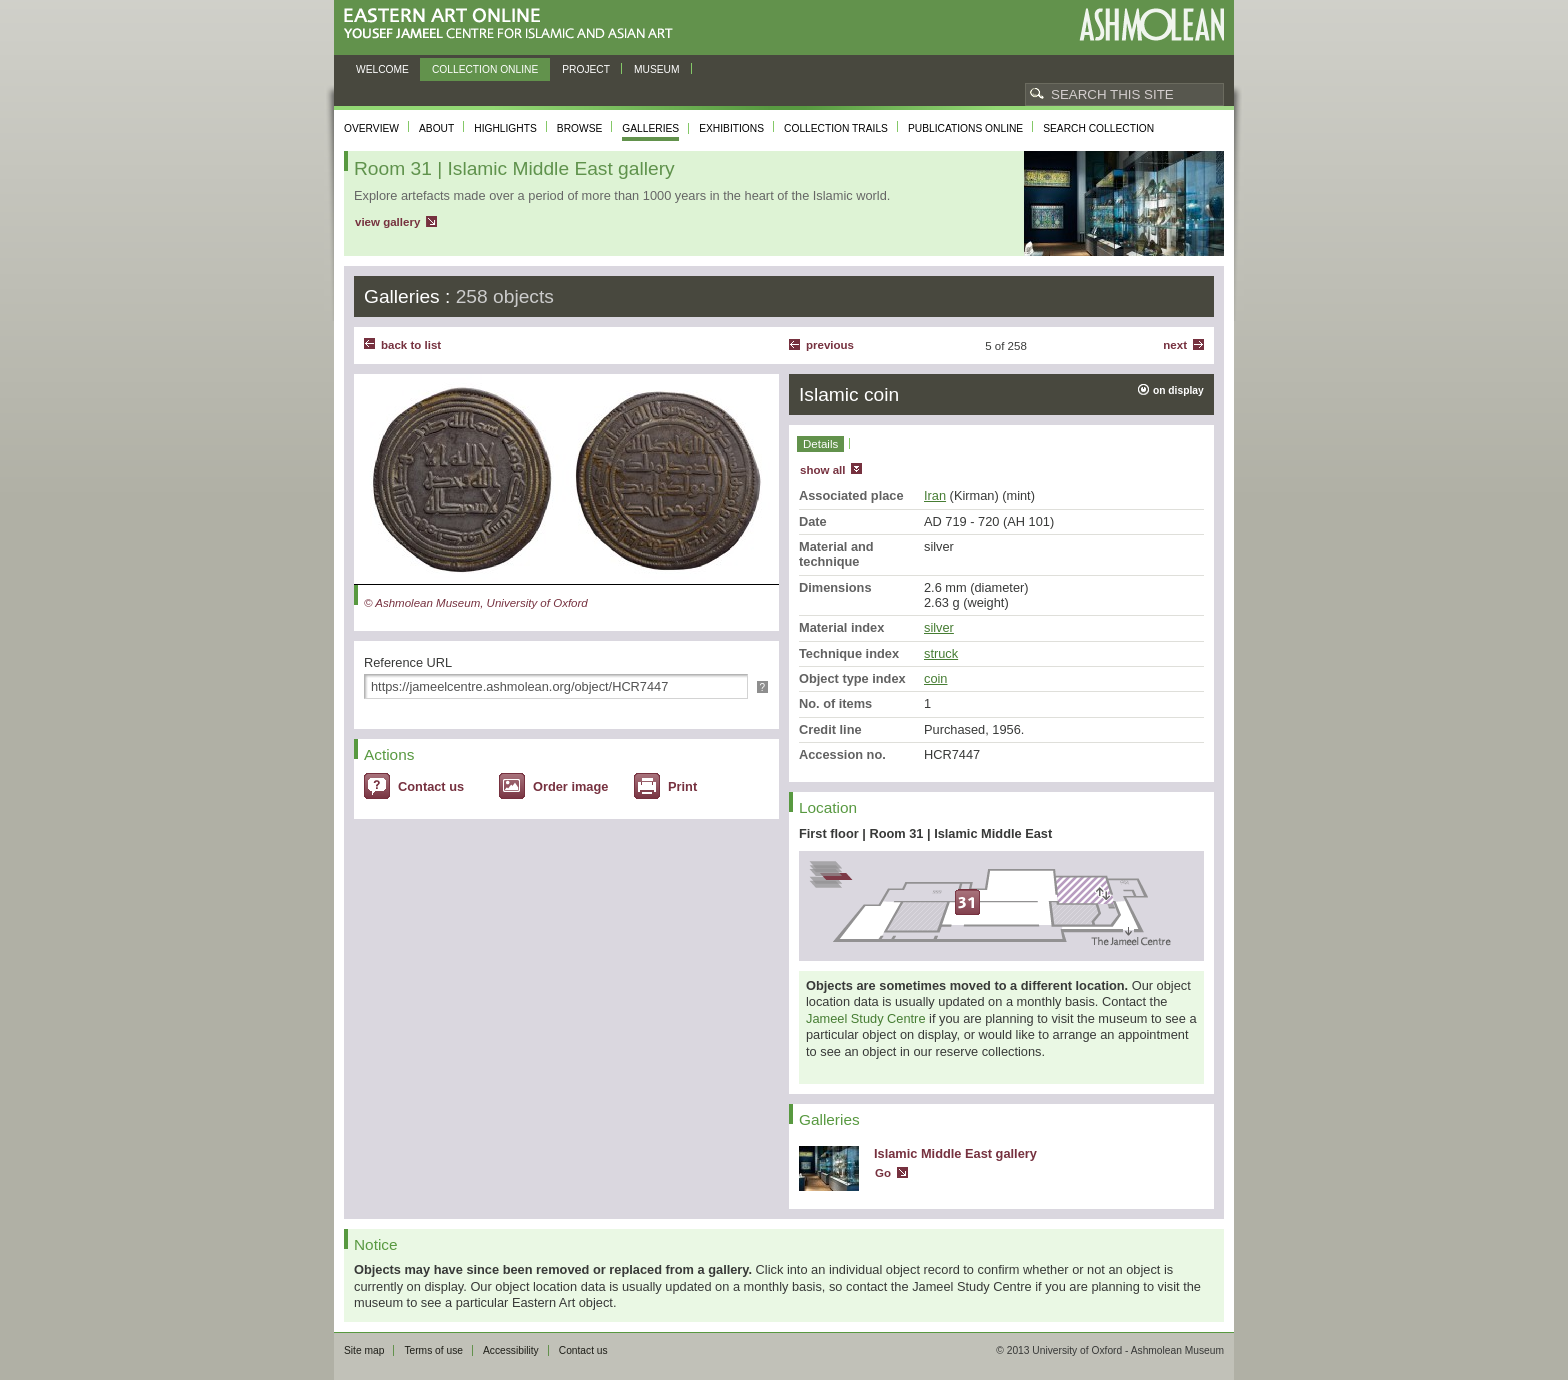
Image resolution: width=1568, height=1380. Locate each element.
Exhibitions (731, 128)
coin (935, 678)
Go (883, 1173)
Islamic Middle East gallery (955, 1153)
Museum (657, 69)
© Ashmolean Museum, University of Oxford (476, 603)
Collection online (485, 69)
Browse (580, 128)
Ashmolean (1151, 24)
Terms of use (433, 1350)
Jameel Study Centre (866, 1018)
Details (820, 444)
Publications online (965, 128)
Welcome (382, 69)
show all (822, 470)
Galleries (650, 128)
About (436, 128)
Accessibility (511, 1350)
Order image (570, 786)
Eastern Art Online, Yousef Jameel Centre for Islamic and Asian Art (513, 24)
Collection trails (836, 128)
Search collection (1098, 128)
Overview (371, 128)
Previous (830, 345)
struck (941, 653)
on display (1178, 390)
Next (1175, 345)
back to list (411, 345)
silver (939, 627)
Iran (935, 495)
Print (682, 786)
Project (586, 69)
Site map (364, 1350)
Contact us (431, 786)
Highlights (505, 128)
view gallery (387, 222)
